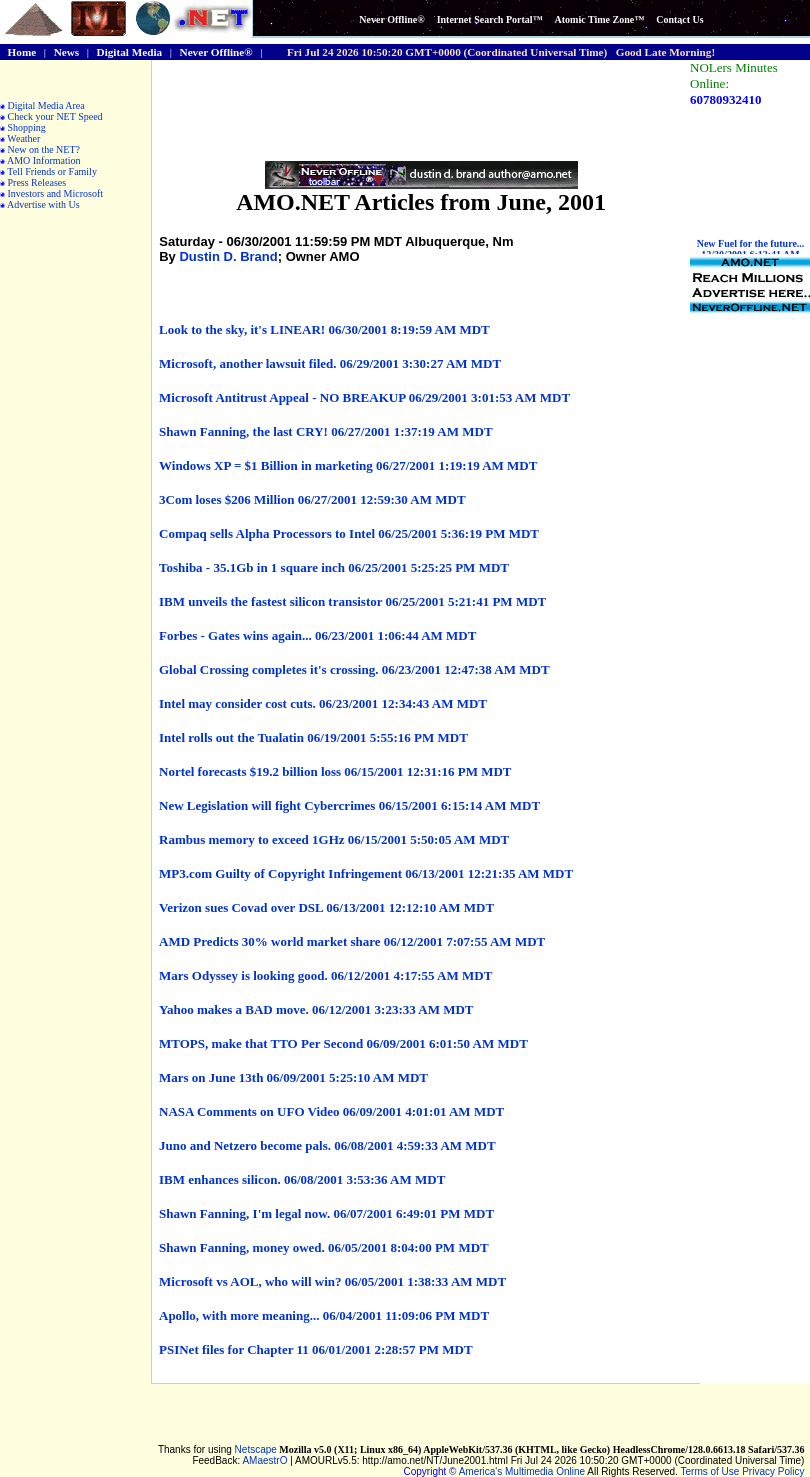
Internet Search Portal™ (490, 19)
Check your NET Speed (55, 116)
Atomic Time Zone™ (600, 19)
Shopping (27, 127)
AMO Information (44, 160)
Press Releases (37, 182)
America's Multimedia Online (522, 1471)
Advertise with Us (43, 204)
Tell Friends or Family (52, 171)
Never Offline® (391, 19)
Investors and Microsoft (56, 193)
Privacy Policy (773, 1471)
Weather (23, 138)
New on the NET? (44, 149)
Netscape (256, 1449)
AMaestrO (264, 1460)
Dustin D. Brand (228, 256)
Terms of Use (710, 1471)
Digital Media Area (46, 105)
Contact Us (680, 19)
